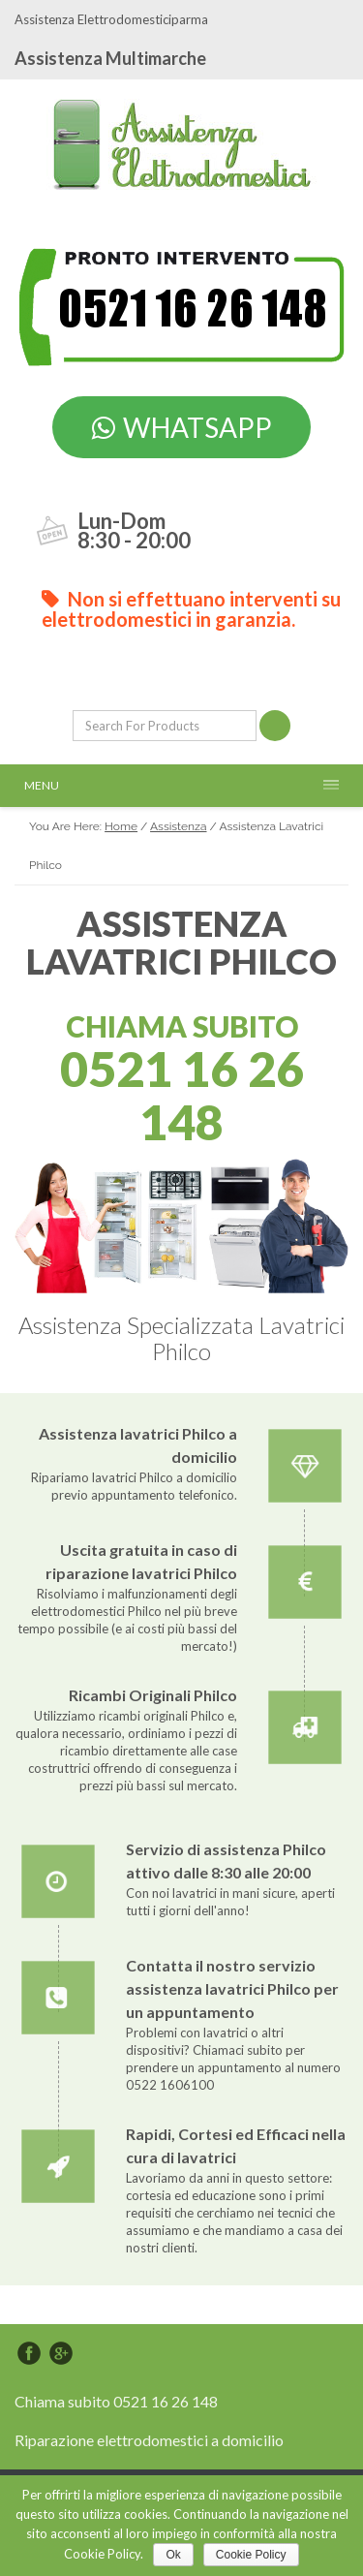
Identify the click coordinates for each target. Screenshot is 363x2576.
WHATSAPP (182, 427)
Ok (173, 2554)
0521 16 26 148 (182, 1095)
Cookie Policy (251, 2554)
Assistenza (178, 826)
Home (121, 826)
